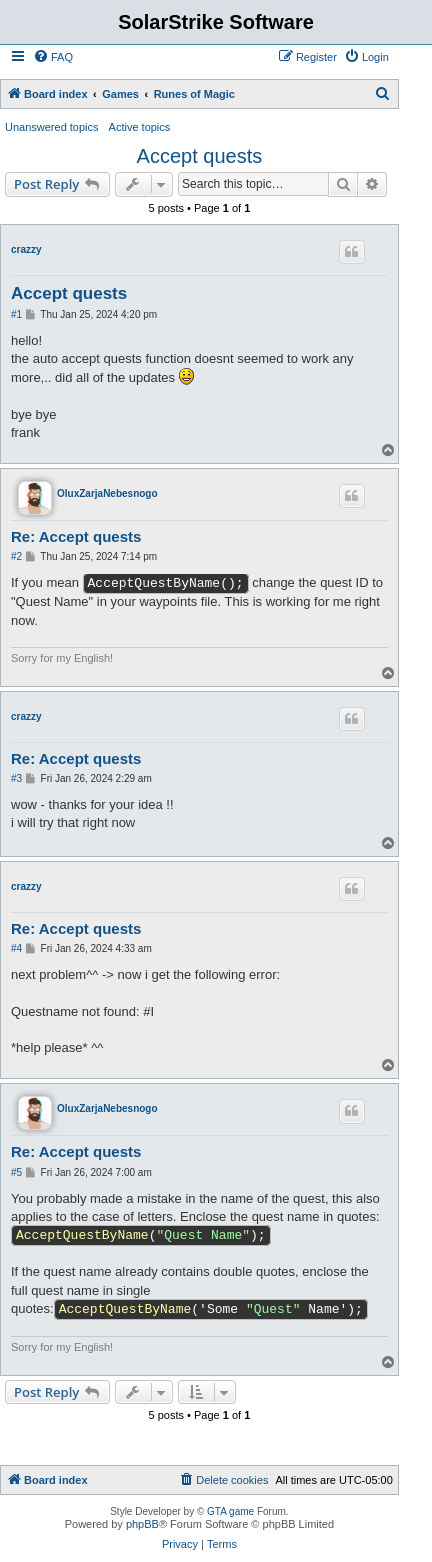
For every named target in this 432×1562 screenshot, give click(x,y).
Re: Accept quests (76, 536)
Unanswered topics (52, 127)
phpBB (142, 1524)
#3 (16, 778)
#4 (16, 948)
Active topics (140, 127)
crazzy (26, 249)
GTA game (230, 1511)
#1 (16, 314)
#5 (16, 1172)
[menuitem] (53, 57)
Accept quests (200, 156)
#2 (16, 556)
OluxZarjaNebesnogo (107, 493)
